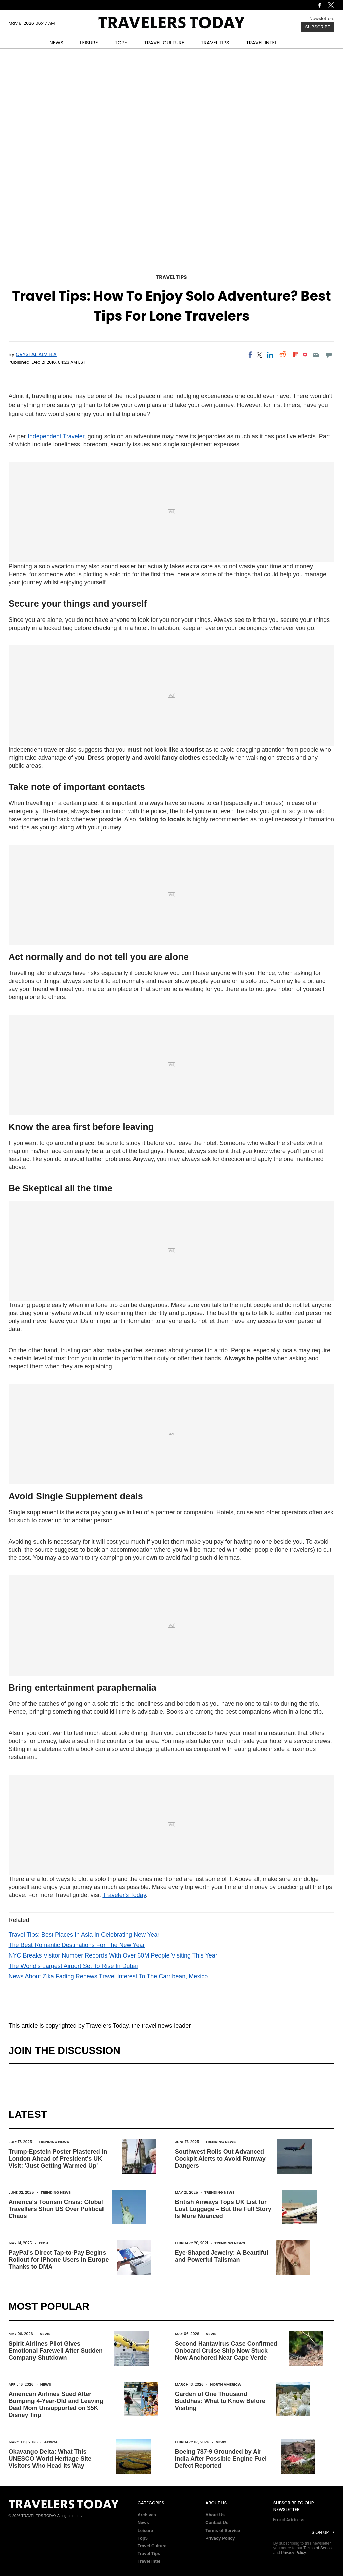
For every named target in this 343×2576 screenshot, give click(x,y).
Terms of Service (222, 2530)
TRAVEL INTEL (261, 42)
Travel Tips (171, 277)
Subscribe (317, 26)
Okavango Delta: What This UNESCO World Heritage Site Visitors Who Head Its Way (50, 2458)
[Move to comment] (328, 355)
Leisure (145, 2530)
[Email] (316, 355)
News (45, 2333)
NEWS (56, 42)
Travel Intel (149, 2561)
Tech (43, 2243)
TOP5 (121, 42)
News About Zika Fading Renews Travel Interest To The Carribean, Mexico (108, 1976)
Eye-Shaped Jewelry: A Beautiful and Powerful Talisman (221, 2256)
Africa (51, 2442)
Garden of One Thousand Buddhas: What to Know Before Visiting (220, 2401)
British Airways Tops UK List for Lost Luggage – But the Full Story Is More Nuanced (223, 2209)
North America (225, 2384)
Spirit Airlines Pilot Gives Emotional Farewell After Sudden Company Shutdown (56, 2350)
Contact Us (216, 2522)
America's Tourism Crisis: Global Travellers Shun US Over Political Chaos (56, 2209)
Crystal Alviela (36, 354)
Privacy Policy (220, 2538)
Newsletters (321, 18)
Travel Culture (152, 2545)
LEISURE (89, 42)
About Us (215, 2514)
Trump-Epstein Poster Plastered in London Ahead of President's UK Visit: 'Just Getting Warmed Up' (58, 2158)
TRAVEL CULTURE (164, 42)
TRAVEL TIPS (215, 42)
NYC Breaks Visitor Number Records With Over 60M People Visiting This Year (113, 1955)
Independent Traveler (55, 436)
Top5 (143, 2538)
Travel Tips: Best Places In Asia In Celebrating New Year (84, 1934)
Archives (147, 2514)
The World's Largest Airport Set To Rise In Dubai (73, 1966)
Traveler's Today (124, 1895)
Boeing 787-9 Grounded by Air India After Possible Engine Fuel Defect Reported (221, 2458)
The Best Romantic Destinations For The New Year (77, 1945)
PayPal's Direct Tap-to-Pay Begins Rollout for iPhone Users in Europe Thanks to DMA (59, 2259)
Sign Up (320, 2532)
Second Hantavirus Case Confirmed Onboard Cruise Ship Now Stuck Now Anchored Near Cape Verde (226, 2350)
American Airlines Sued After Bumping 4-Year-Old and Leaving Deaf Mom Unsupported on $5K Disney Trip (56, 2404)
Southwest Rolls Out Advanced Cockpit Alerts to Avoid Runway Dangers (220, 2158)
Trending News (54, 2141)
